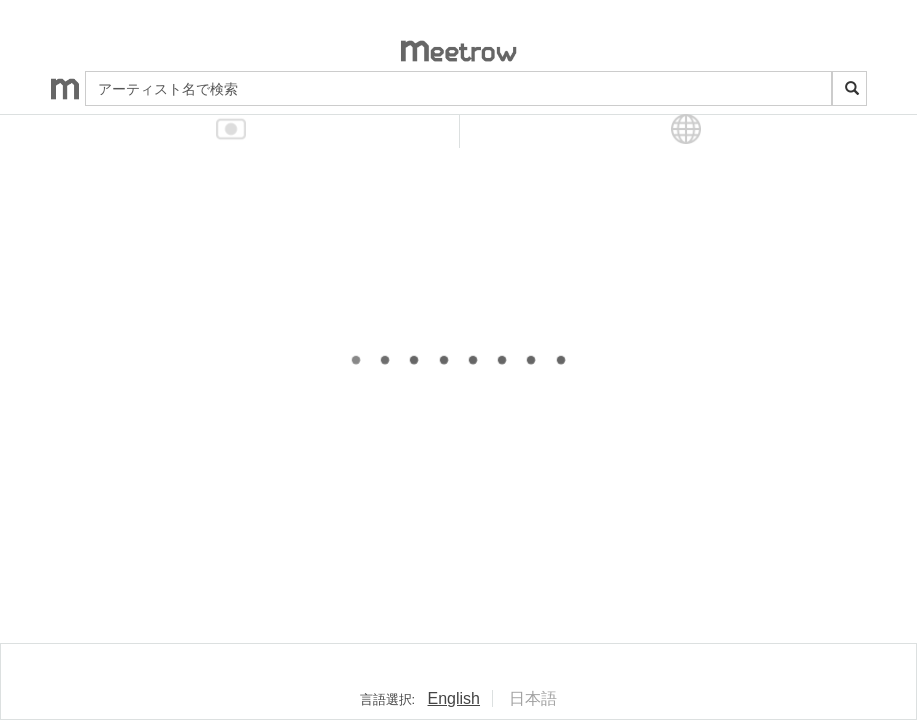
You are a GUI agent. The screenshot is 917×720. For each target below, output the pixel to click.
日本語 (533, 698)
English (454, 698)
